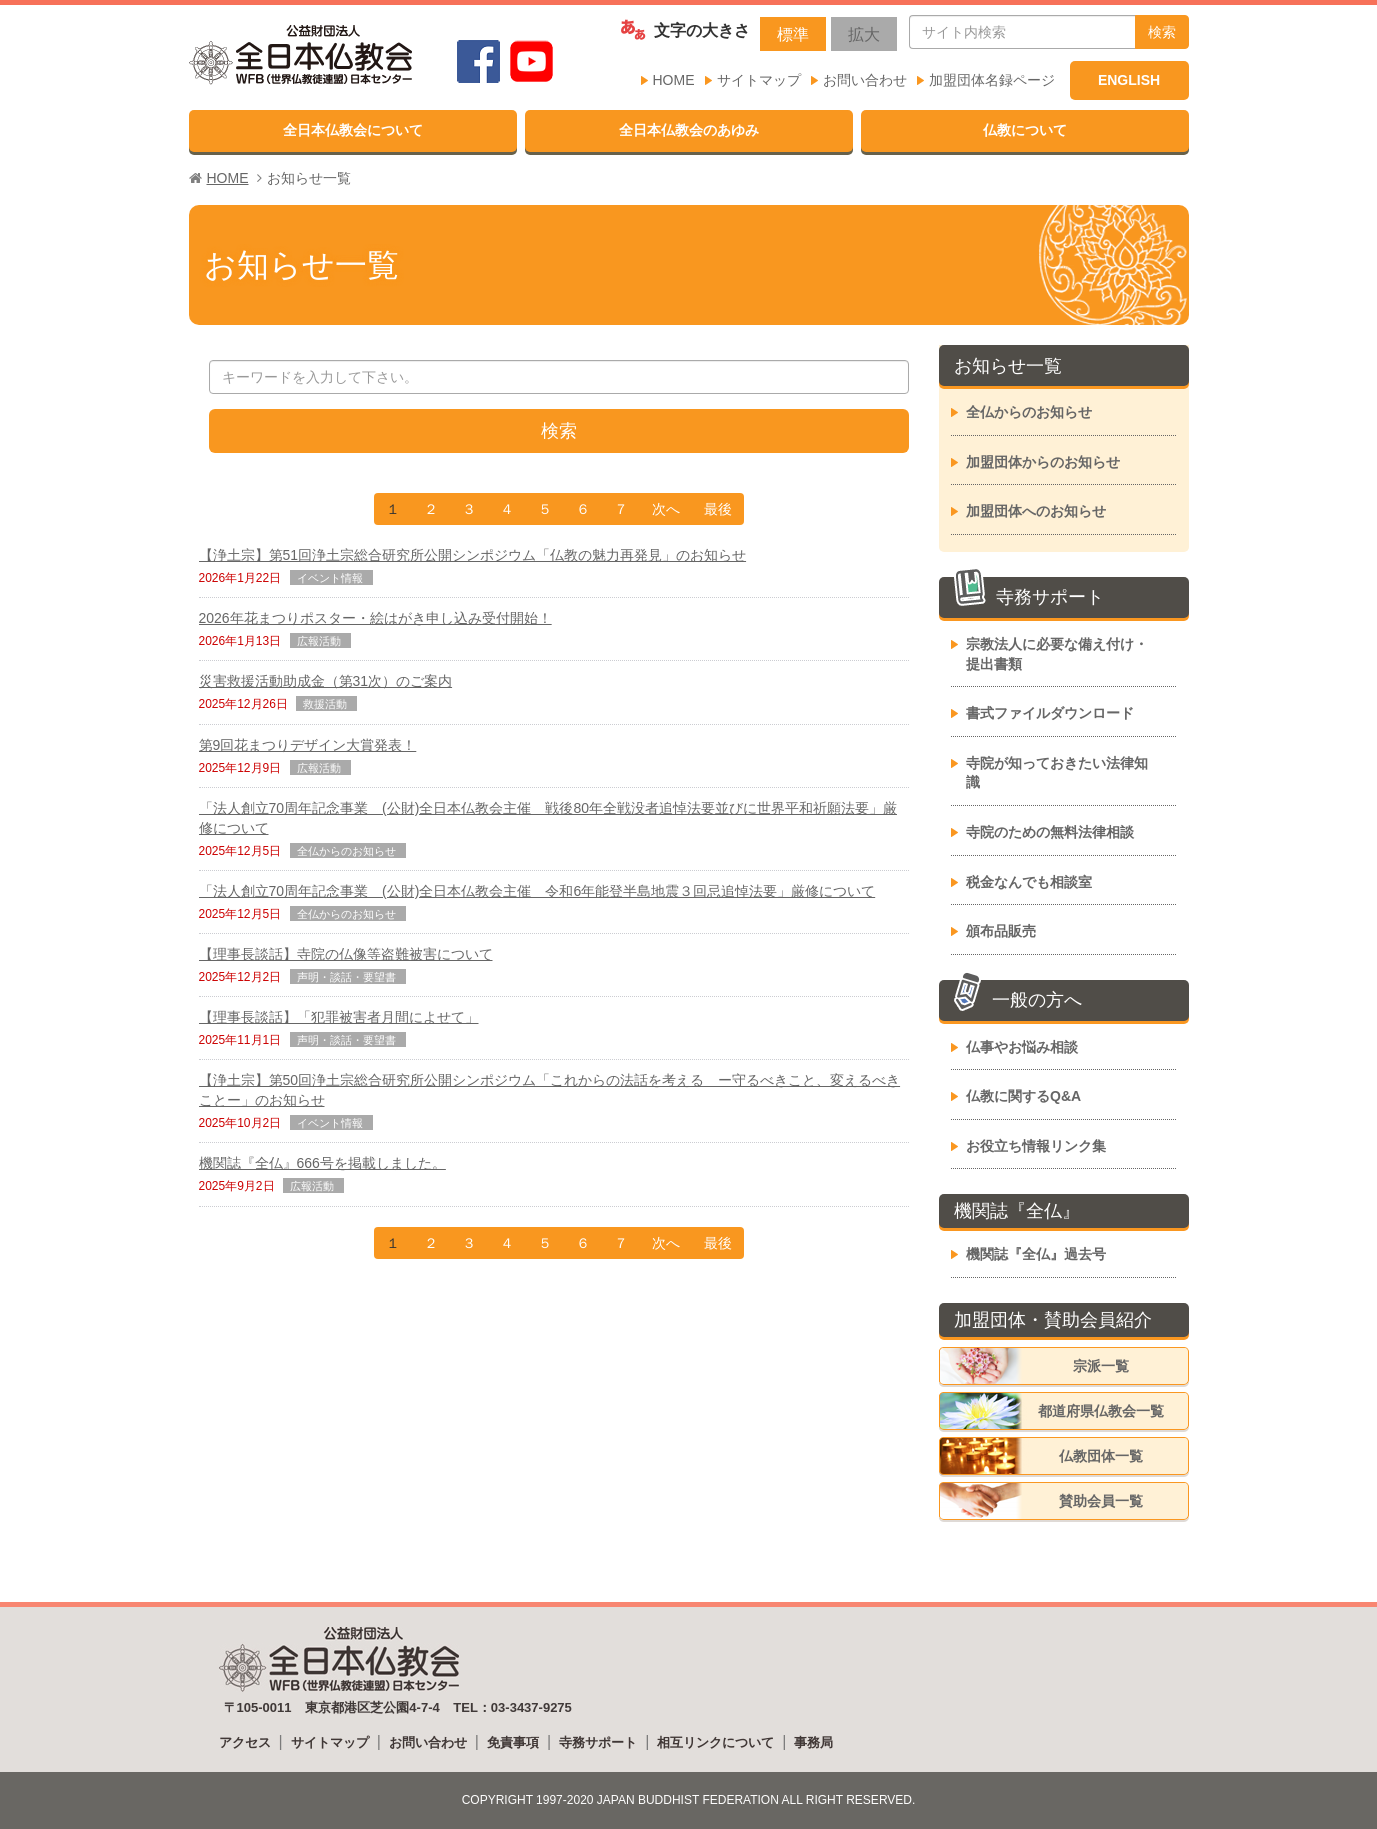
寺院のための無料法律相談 (1050, 832)
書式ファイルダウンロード (1050, 713)
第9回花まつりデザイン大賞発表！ (308, 745)
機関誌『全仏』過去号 (1036, 1254)
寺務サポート (598, 1742)
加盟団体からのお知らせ (1043, 462)
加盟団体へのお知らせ (1036, 511)
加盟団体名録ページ (992, 80)
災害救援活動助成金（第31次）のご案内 (326, 681)
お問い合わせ (865, 80)
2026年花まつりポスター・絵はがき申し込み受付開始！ (375, 618)
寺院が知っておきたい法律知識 (1057, 773)
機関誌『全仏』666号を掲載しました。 (322, 1163)
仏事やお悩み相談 (1022, 1047)
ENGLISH (1129, 80)
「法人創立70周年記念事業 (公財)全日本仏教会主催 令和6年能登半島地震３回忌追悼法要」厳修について (537, 891)
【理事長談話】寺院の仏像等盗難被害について (346, 954)
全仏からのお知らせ (1029, 412)
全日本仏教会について (353, 130)
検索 (1162, 32)
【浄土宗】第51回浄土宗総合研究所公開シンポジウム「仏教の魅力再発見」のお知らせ (473, 555)
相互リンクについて (715, 1742)
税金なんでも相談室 (1029, 882)
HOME (674, 80)
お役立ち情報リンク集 (1036, 1146)
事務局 (813, 1742)
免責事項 (513, 1742)
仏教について (1025, 130)
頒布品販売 (1001, 931)
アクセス (245, 1742)
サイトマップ (759, 80)
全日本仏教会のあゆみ (689, 130)
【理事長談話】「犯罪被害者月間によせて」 (339, 1017)
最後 (718, 509)
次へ (666, 509)
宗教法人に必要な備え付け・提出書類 (1057, 654)
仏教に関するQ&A (1023, 1096)
